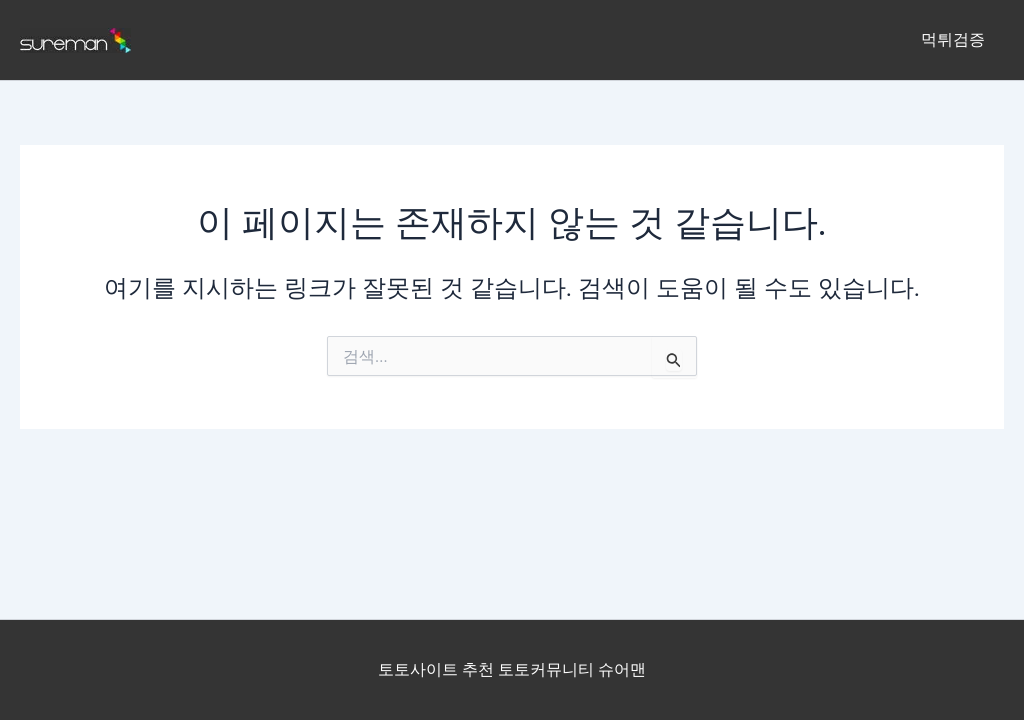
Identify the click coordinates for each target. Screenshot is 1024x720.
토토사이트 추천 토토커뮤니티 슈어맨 (512, 669)
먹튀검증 (956, 39)
